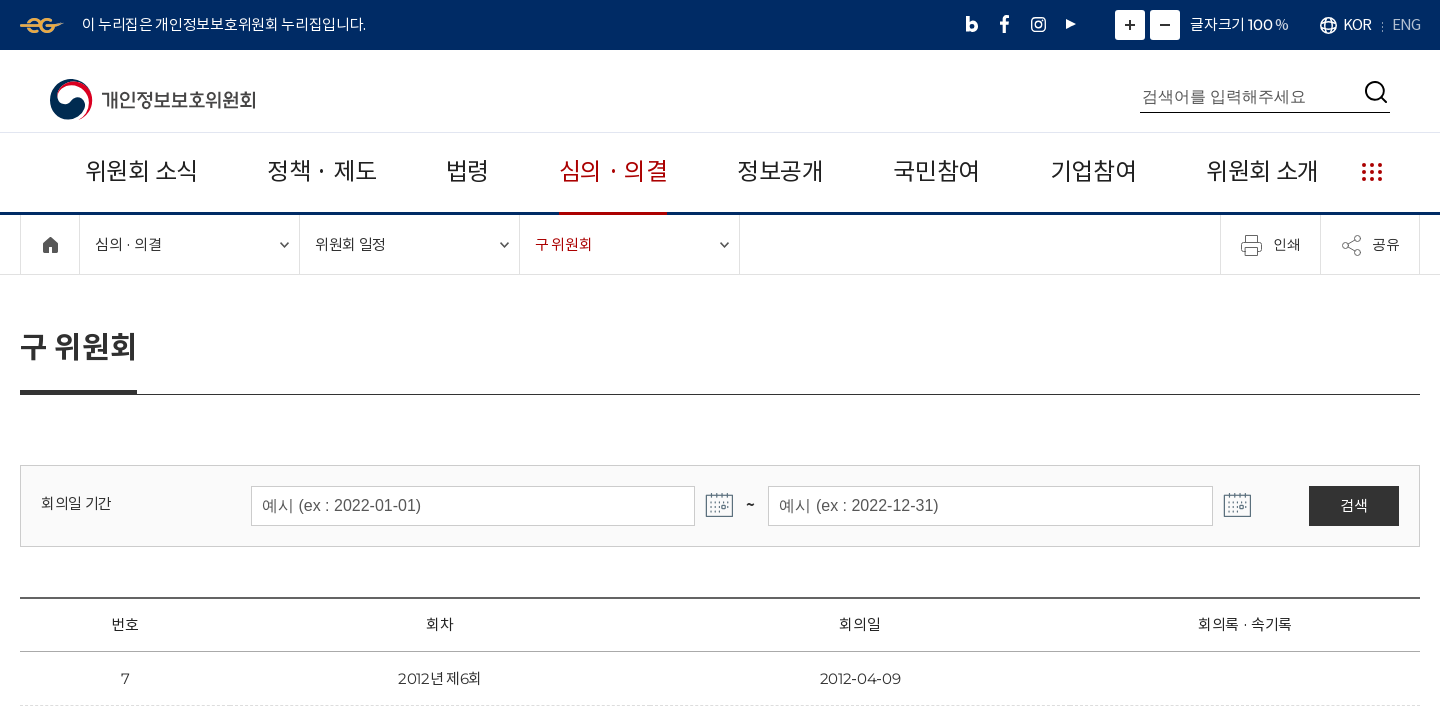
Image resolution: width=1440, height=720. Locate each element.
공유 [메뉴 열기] (1370, 245)
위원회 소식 (141, 171)
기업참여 (1093, 171)
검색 (1353, 505)
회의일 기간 (76, 503)
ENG (1406, 24)
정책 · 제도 (321, 171)
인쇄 (1271, 245)
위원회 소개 (1262, 171)
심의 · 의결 (613, 171)
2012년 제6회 (440, 678)
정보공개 (780, 171)
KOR (1357, 24)
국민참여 (936, 171)
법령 (467, 171)
